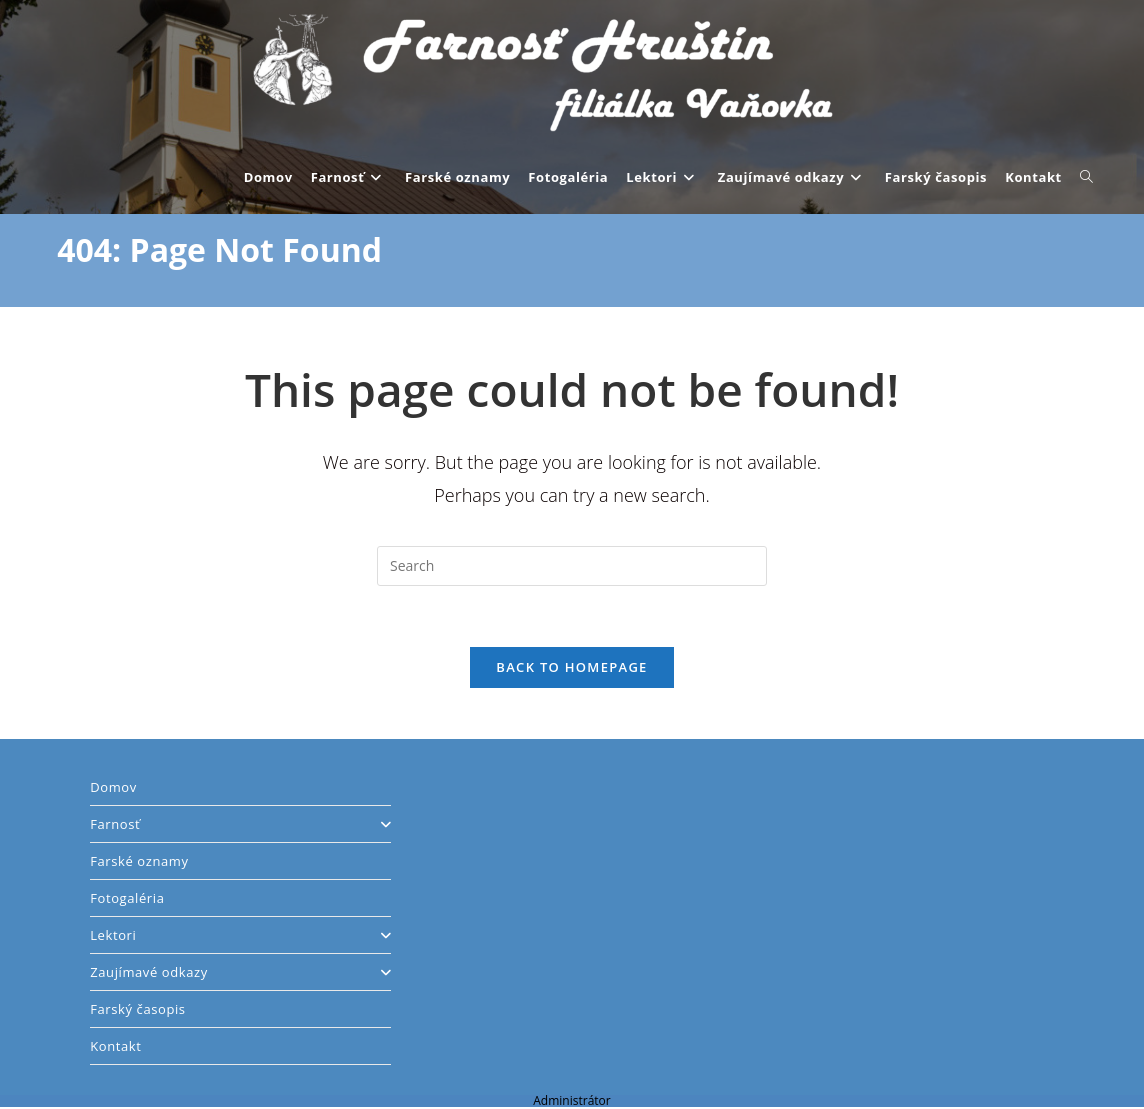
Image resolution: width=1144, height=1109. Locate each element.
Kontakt (115, 1046)
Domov (113, 787)
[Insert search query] (572, 566)
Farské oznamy (139, 861)
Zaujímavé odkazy (240, 972)
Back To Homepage (571, 667)
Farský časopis (137, 1009)
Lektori (240, 935)
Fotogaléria (127, 898)
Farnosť (240, 824)
